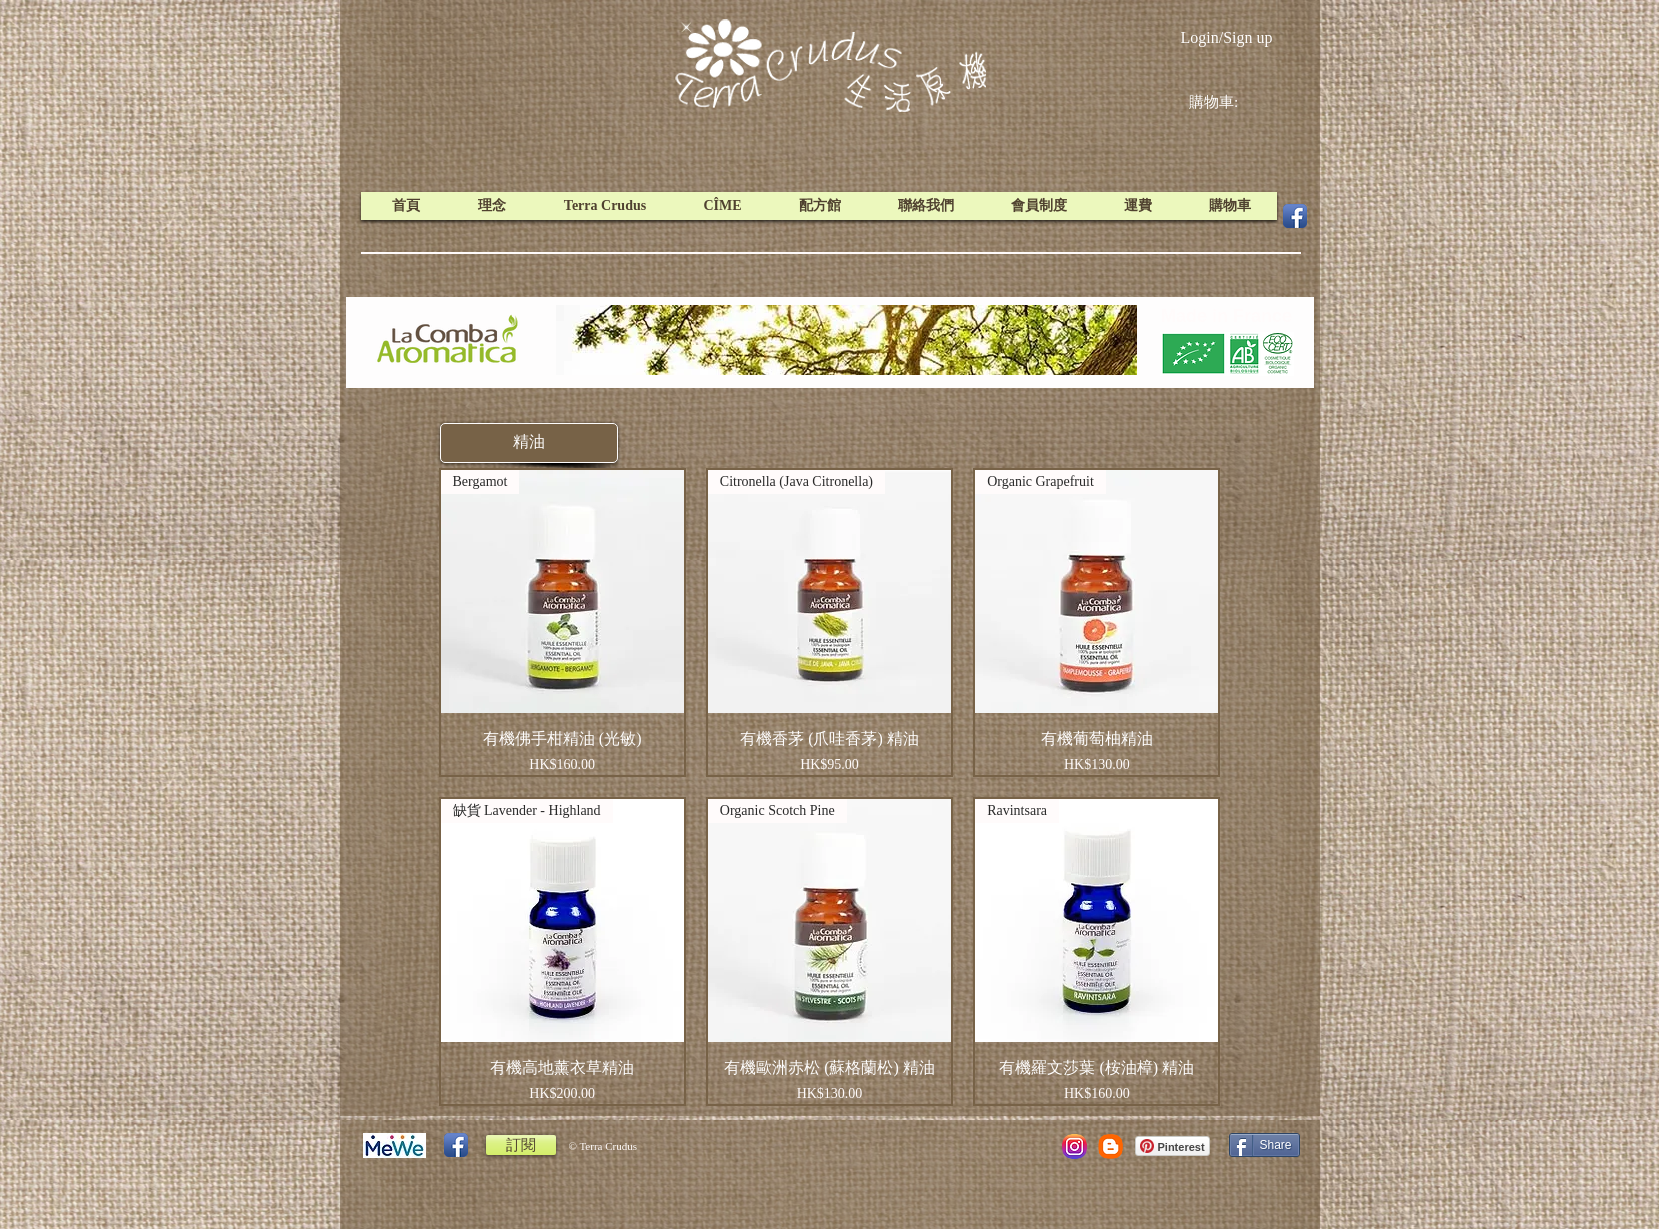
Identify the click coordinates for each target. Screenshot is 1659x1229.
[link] (1229, 102)
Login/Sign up (1226, 37)
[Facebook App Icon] (1295, 216)
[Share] (1264, 1145)
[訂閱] (521, 1145)
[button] (529, 443)
